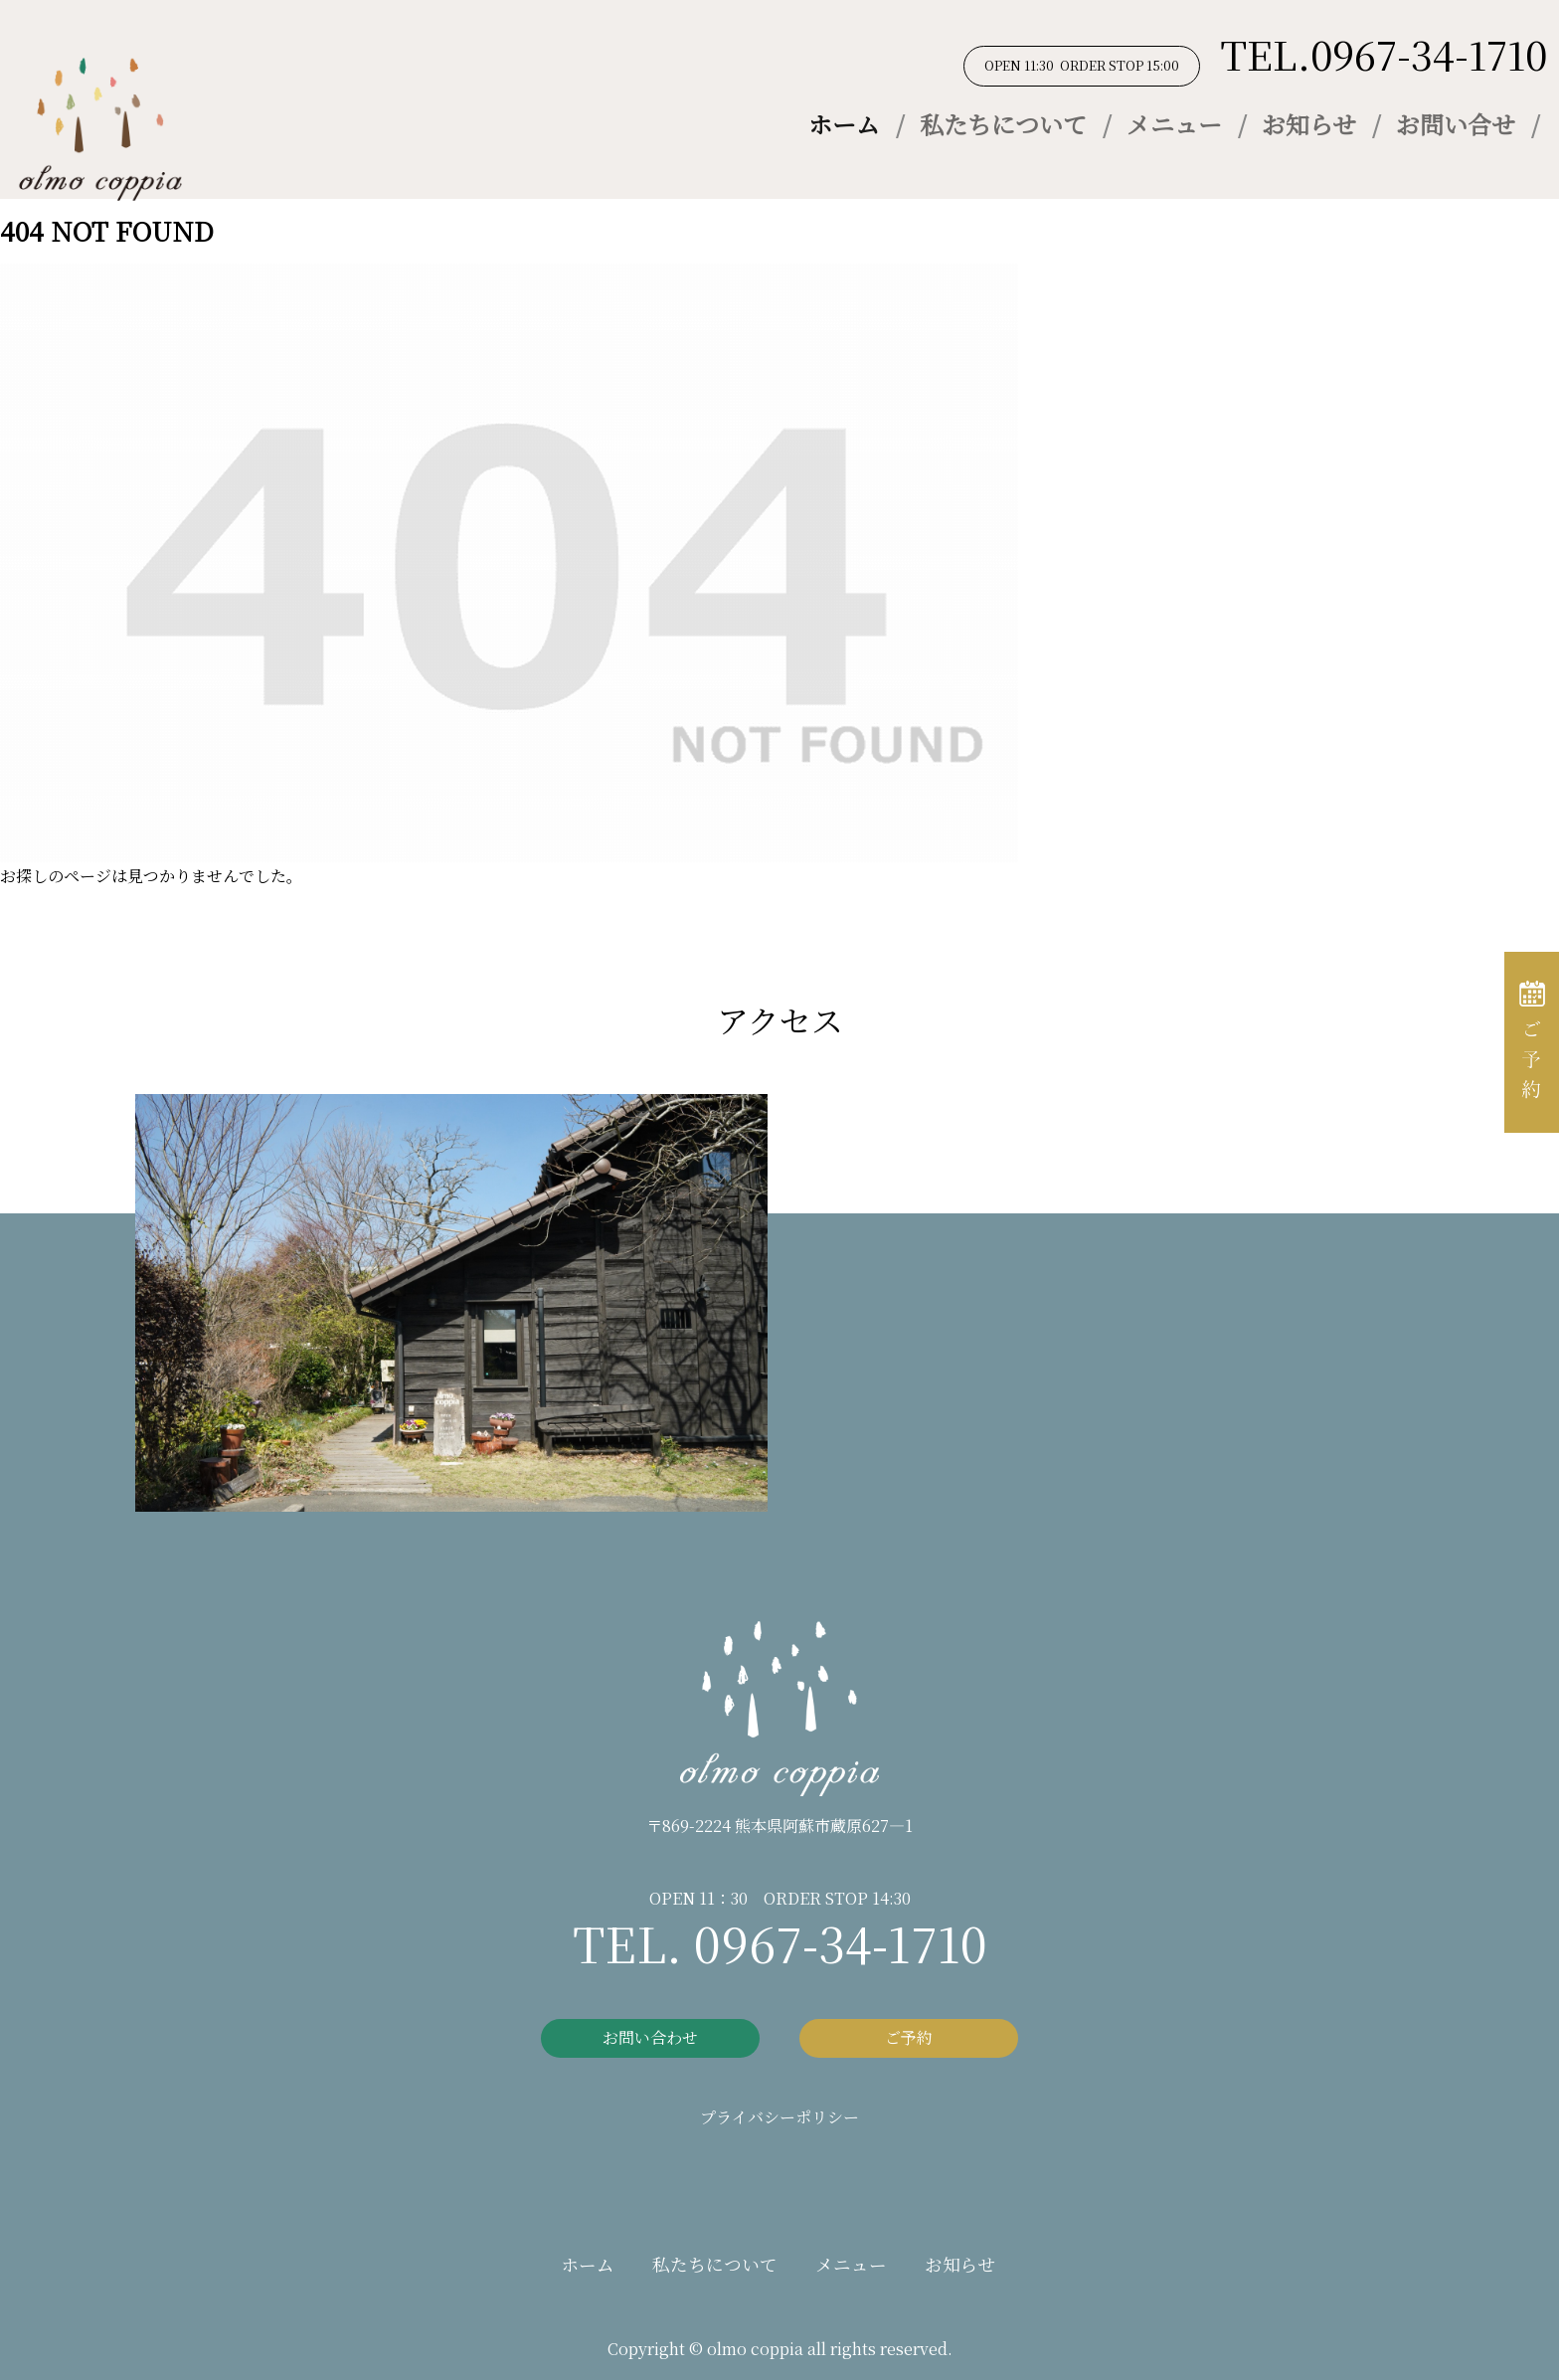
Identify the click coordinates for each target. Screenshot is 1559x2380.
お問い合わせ (650, 2037)
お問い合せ (1455, 123)
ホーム (844, 123)
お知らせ (1309, 123)
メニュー (1174, 123)
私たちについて (1003, 123)
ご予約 (909, 2037)
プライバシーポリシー (779, 2116)
